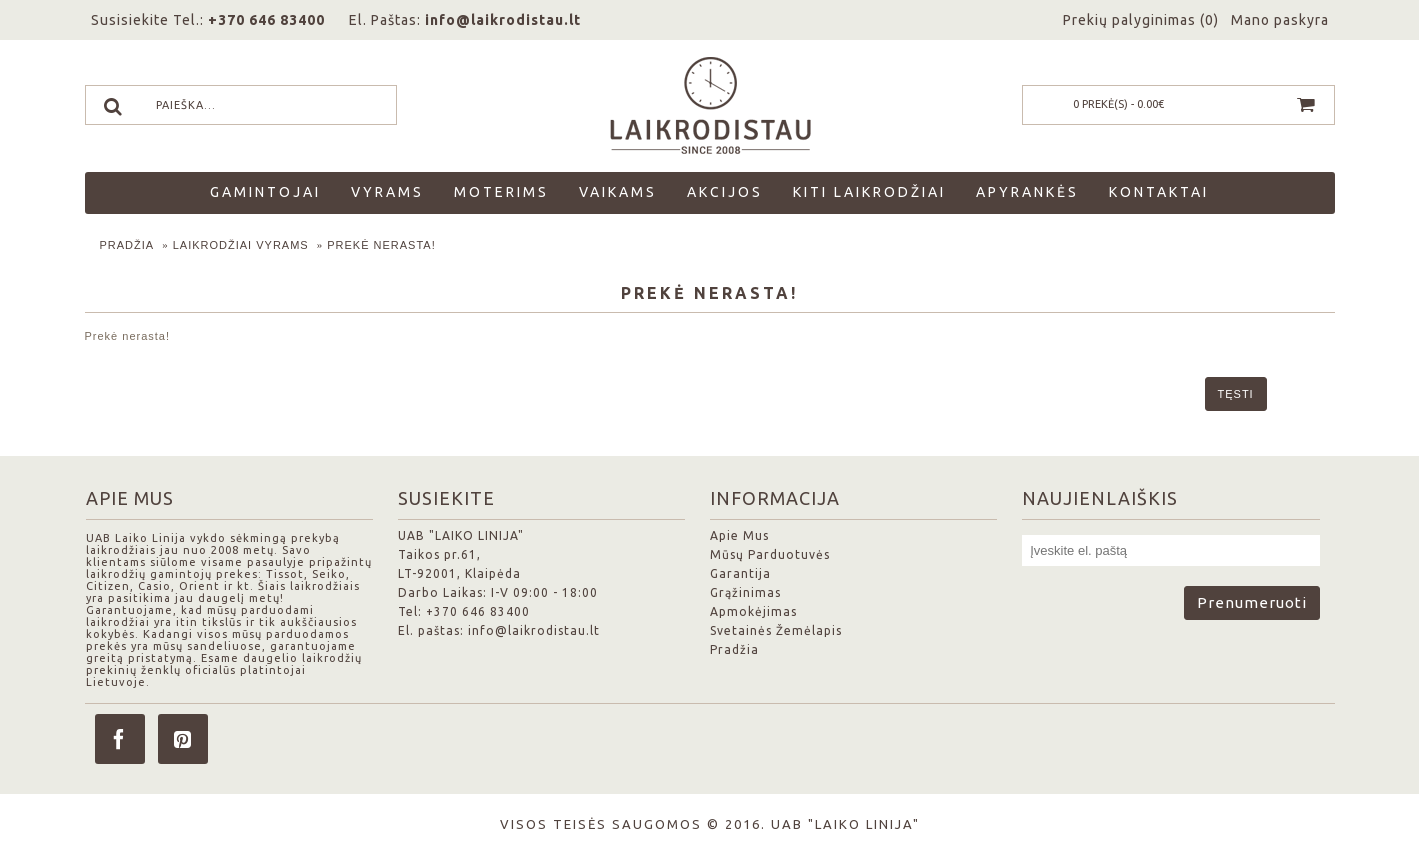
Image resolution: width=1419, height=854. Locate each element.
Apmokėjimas (753, 611)
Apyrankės (1027, 192)
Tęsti (1236, 394)
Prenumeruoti (1252, 602)
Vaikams (618, 192)
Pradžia (127, 245)
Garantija (740, 573)
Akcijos (725, 192)
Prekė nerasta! (381, 245)
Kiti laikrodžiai (869, 192)
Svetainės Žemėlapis (776, 630)
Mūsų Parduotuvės (770, 554)
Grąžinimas (745, 592)
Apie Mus (739, 535)
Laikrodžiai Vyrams (241, 245)
